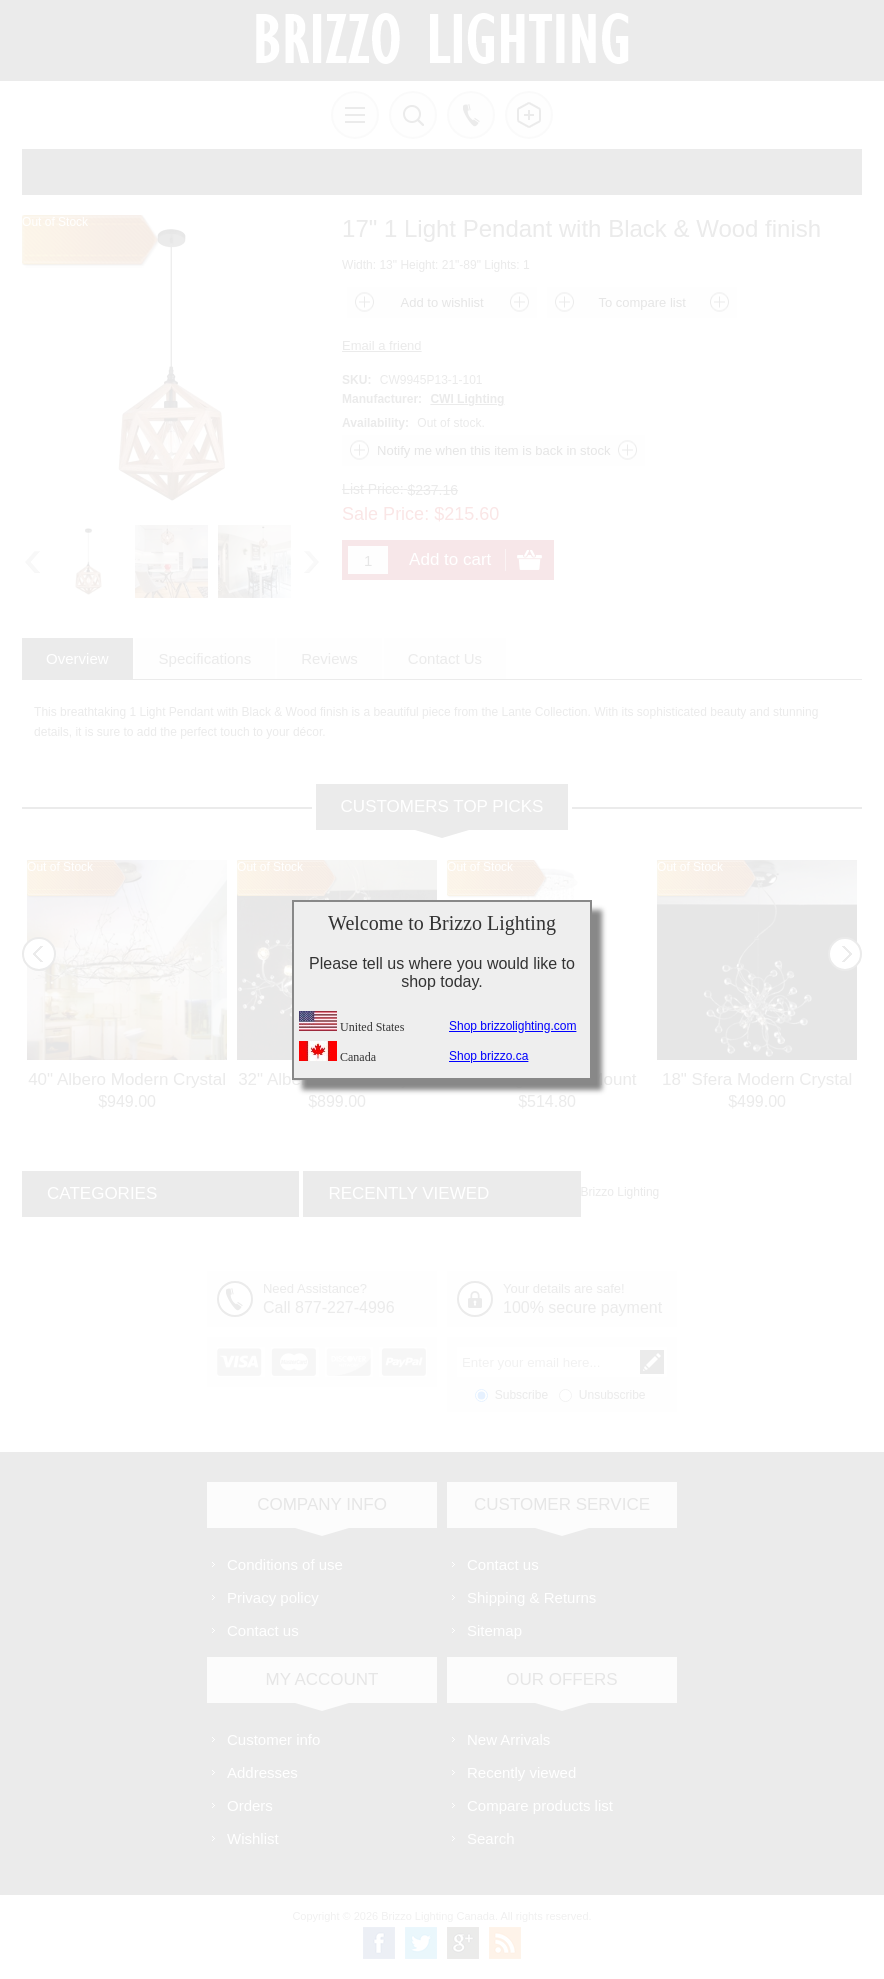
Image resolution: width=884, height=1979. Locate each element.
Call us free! (471, 115)
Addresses (262, 1772)
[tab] (77, 658)
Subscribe (521, 1395)
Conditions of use (285, 1564)
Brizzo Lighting (620, 1192)
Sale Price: (385, 514)
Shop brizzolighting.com (512, 1026)
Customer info (273, 1739)
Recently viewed (521, 1772)
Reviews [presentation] (329, 658)
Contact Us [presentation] (445, 658)
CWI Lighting (467, 399)
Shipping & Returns (531, 1597)
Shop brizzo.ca (488, 1056)
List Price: (372, 489)
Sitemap (494, 1630)
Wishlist (253, 1838)
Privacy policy (273, 1597)
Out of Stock (60, 867)
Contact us (263, 1630)
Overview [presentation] (77, 658)
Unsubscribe (612, 1395)
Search (491, 1838)
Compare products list (540, 1805)
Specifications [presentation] (205, 658)
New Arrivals (508, 1739)
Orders (250, 1805)
